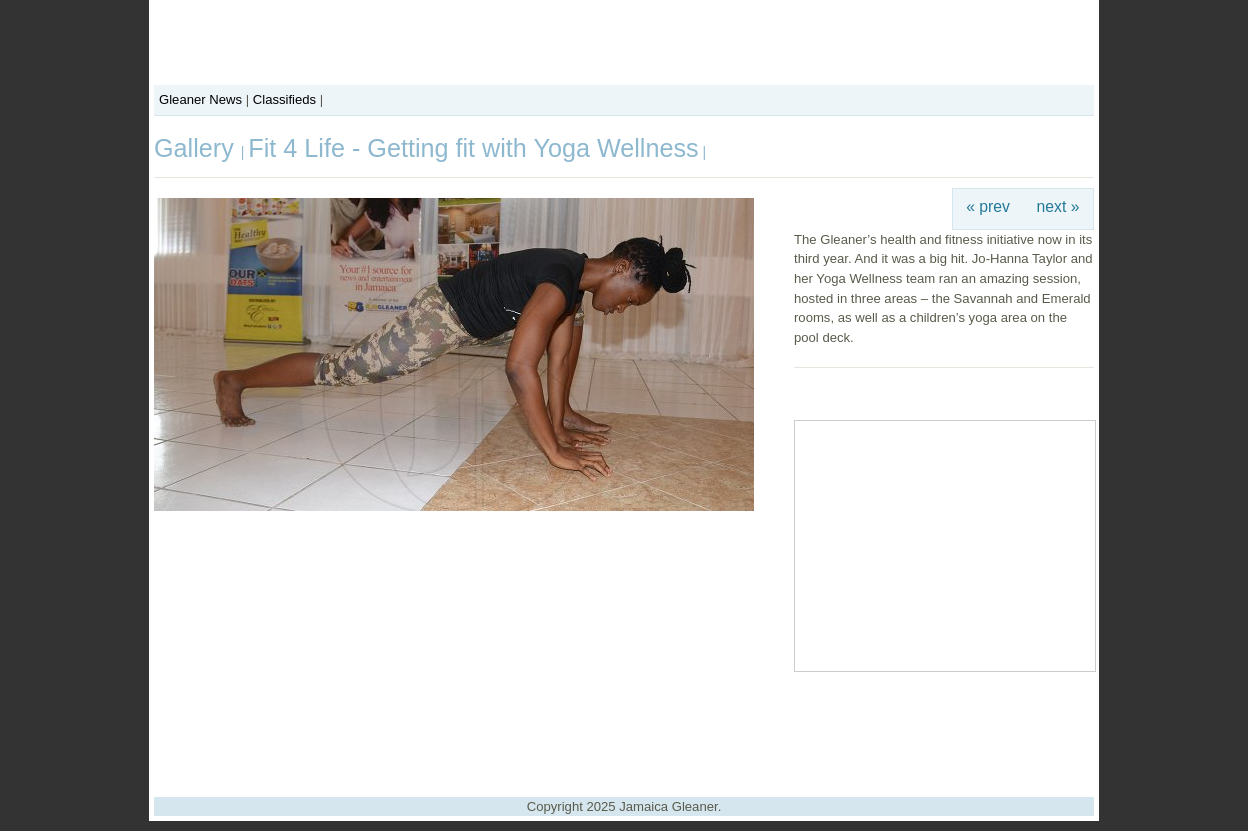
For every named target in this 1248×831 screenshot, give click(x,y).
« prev (988, 206)
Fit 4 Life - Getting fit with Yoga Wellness (473, 148)
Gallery (197, 148)
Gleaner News (200, 99)
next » (1058, 206)
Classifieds (284, 99)
